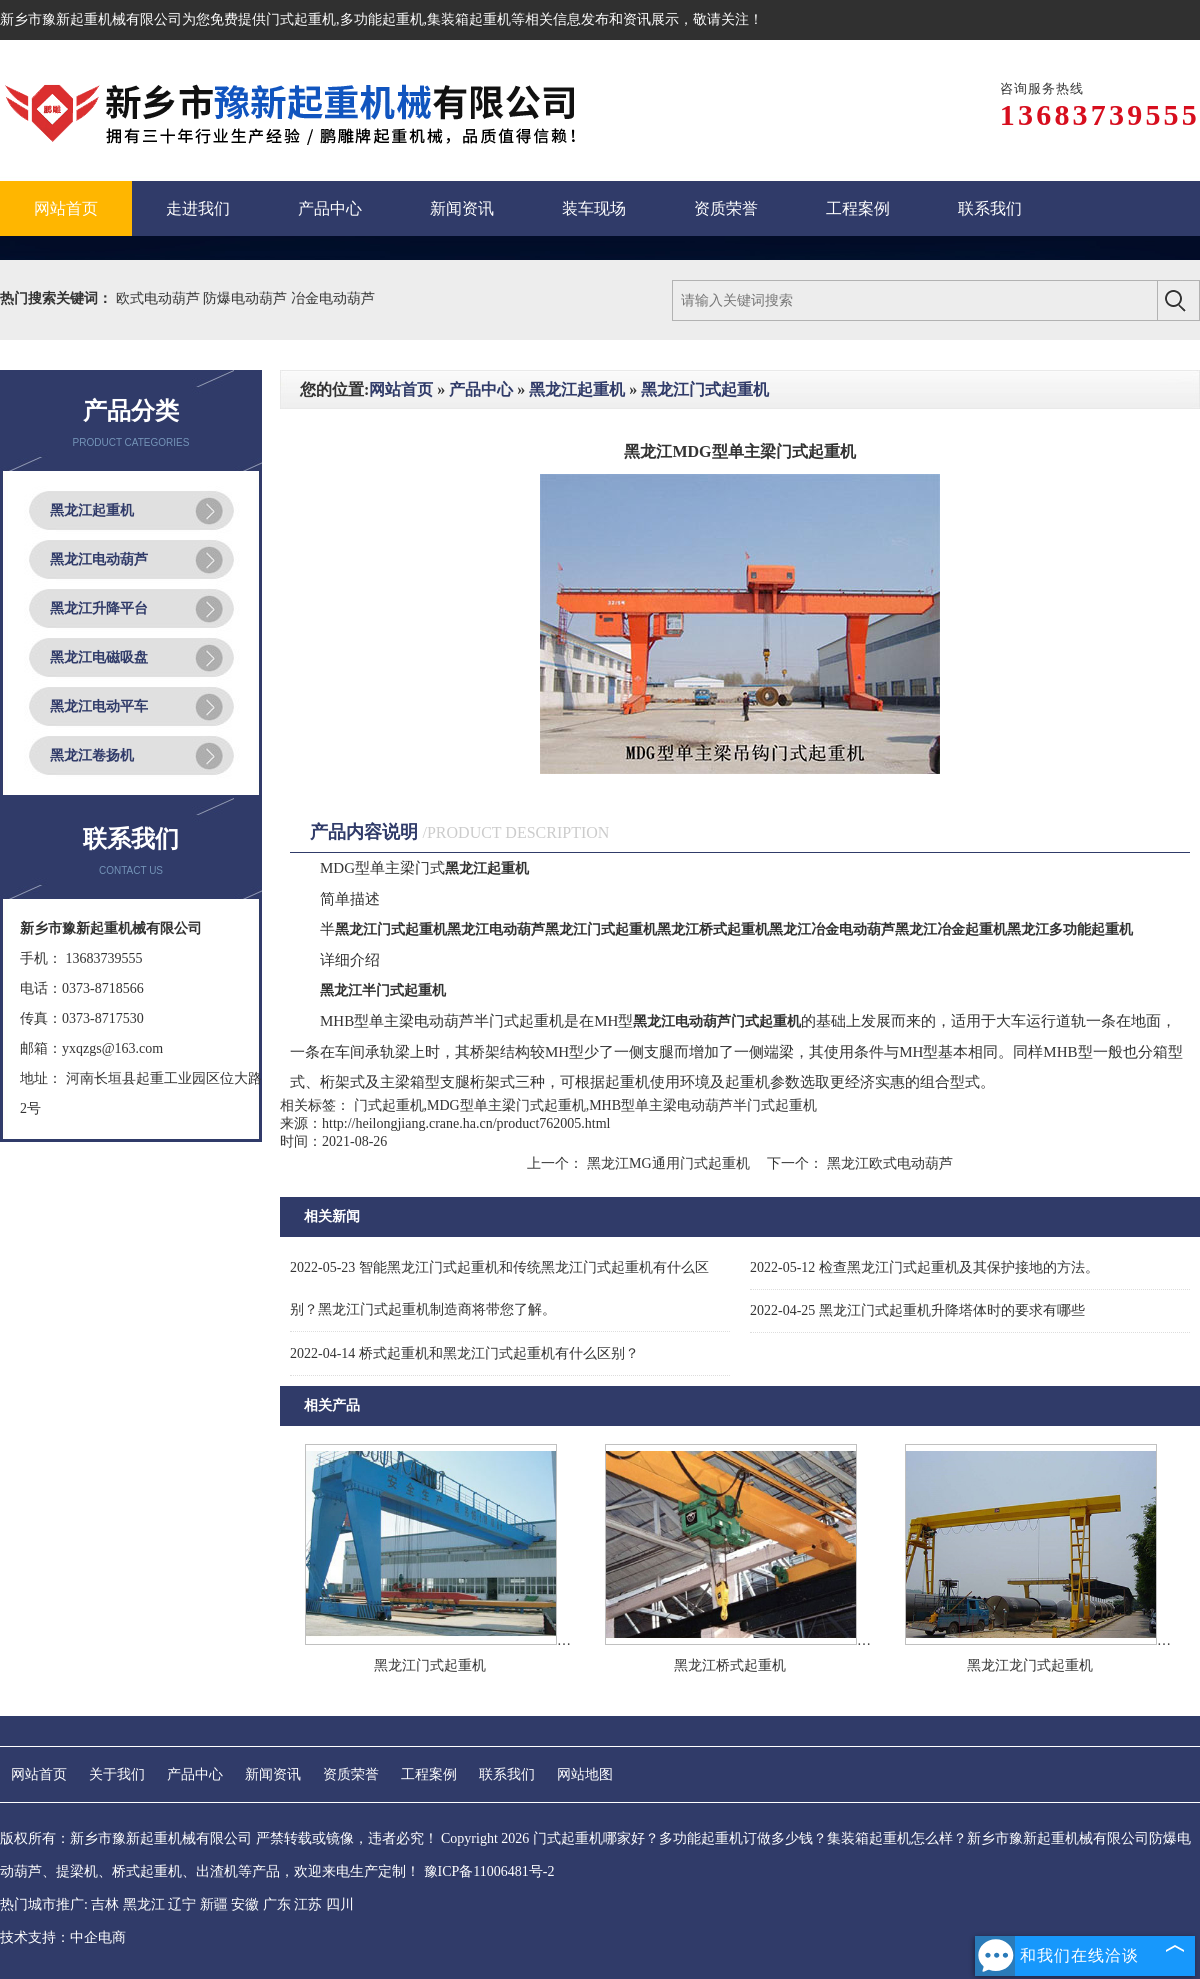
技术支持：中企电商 (63, 1937)
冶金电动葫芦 (333, 298)
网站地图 (585, 1774)
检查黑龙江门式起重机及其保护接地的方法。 (924, 1267)
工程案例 (429, 1774)
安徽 (245, 1904)
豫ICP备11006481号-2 (489, 1871)
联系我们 (507, 1774)
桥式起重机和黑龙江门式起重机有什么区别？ (464, 1353)
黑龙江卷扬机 (92, 755)
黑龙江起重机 (92, 510)
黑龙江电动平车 (99, 706)
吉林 (105, 1904)
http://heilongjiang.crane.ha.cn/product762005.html (466, 1123)
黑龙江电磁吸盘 (99, 657)
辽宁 (182, 1904)
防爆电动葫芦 (247, 298)
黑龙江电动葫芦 (99, 559)
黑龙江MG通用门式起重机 (668, 1163)
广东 (277, 1904)
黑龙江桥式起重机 (730, 1665)
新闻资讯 (273, 1774)
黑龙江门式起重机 (705, 389)
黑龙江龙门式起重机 (1030, 1665)
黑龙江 (144, 1904)
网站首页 (401, 389)
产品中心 (481, 389)
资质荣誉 (351, 1774)
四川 (340, 1904)
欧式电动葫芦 (160, 298)
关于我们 (117, 1774)
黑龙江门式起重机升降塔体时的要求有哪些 (917, 1310)
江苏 (308, 1904)
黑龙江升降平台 (99, 608)
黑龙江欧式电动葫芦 (888, 1163)
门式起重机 (301, 19)
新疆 (214, 1904)
